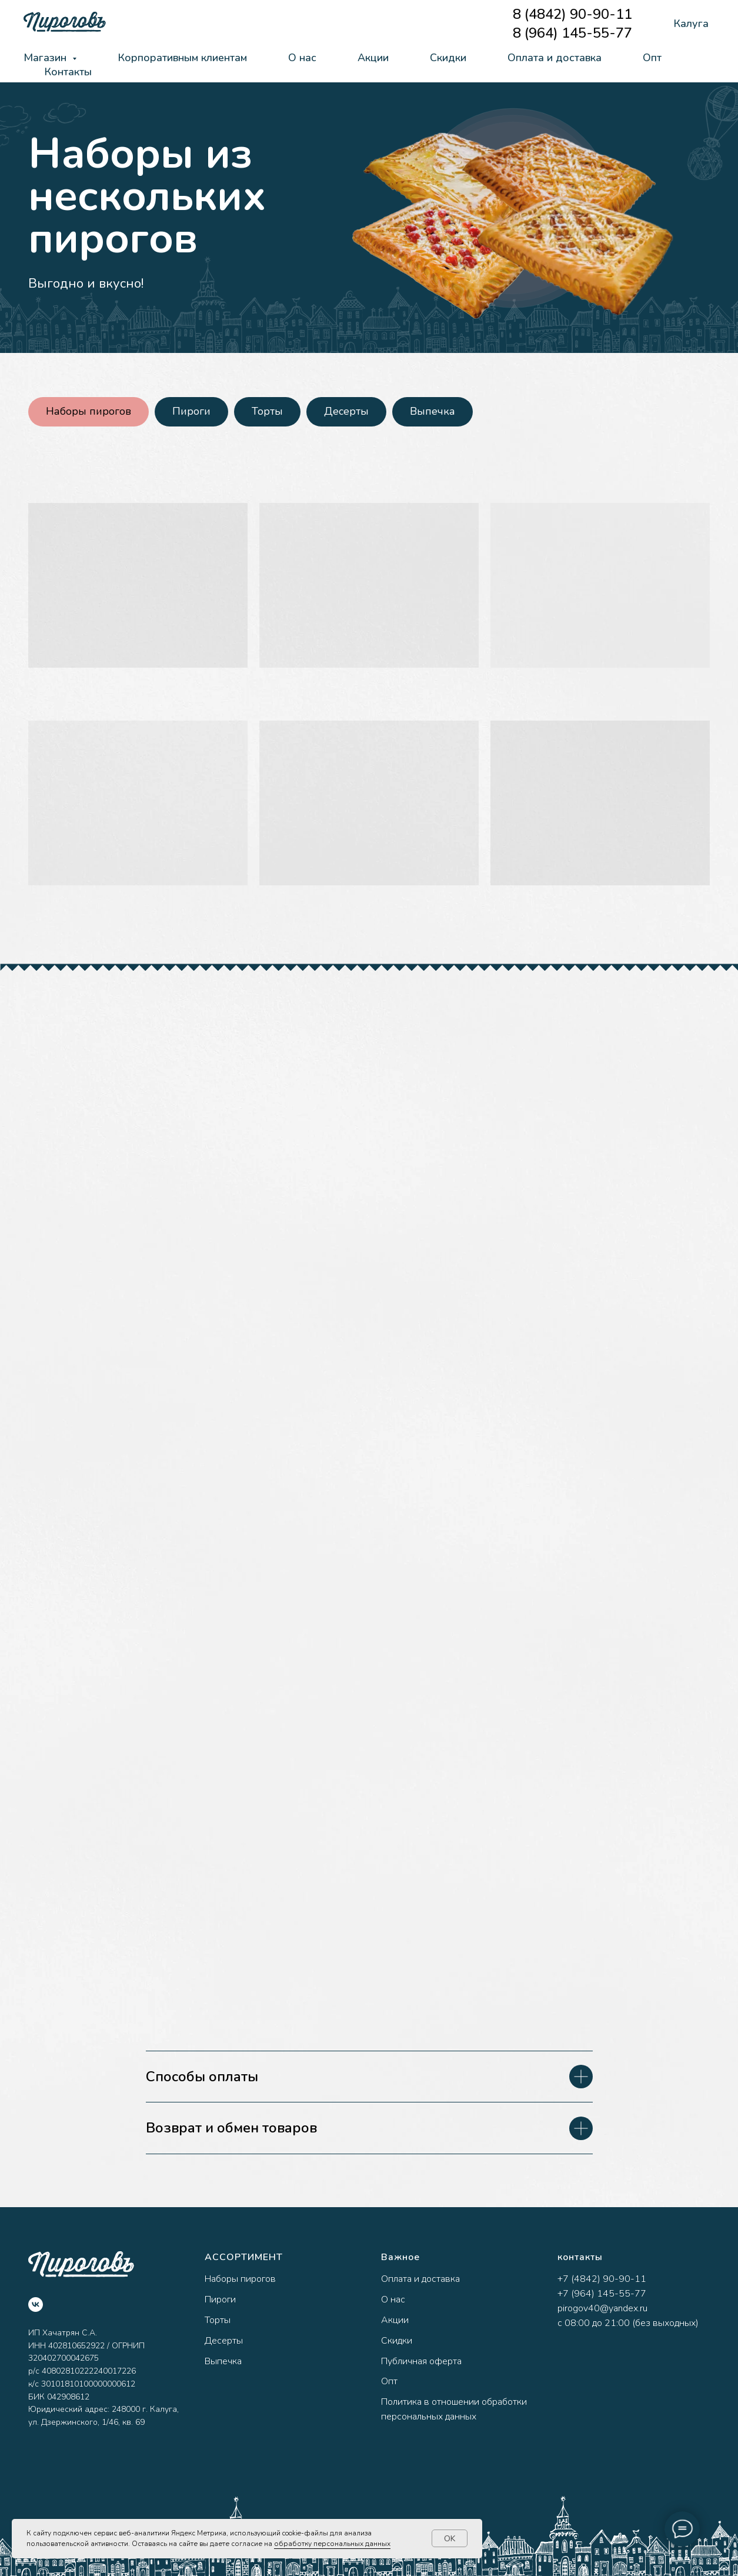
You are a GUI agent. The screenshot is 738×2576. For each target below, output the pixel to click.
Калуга (691, 23)
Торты (267, 411)
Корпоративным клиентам (182, 58)
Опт (652, 58)
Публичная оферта (421, 2361)
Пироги (191, 411)
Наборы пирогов (88, 411)
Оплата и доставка (554, 58)
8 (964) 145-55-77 (572, 33)
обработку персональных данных (332, 2543)
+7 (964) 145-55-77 (601, 2293)
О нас (302, 58)
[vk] (35, 2304)
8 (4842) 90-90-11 (572, 14)
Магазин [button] (46, 58)
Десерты (346, 411)
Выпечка (432, 411)
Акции (373, 58)
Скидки (448, 58)
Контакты (68, 72)
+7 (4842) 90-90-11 (601, 2278)
